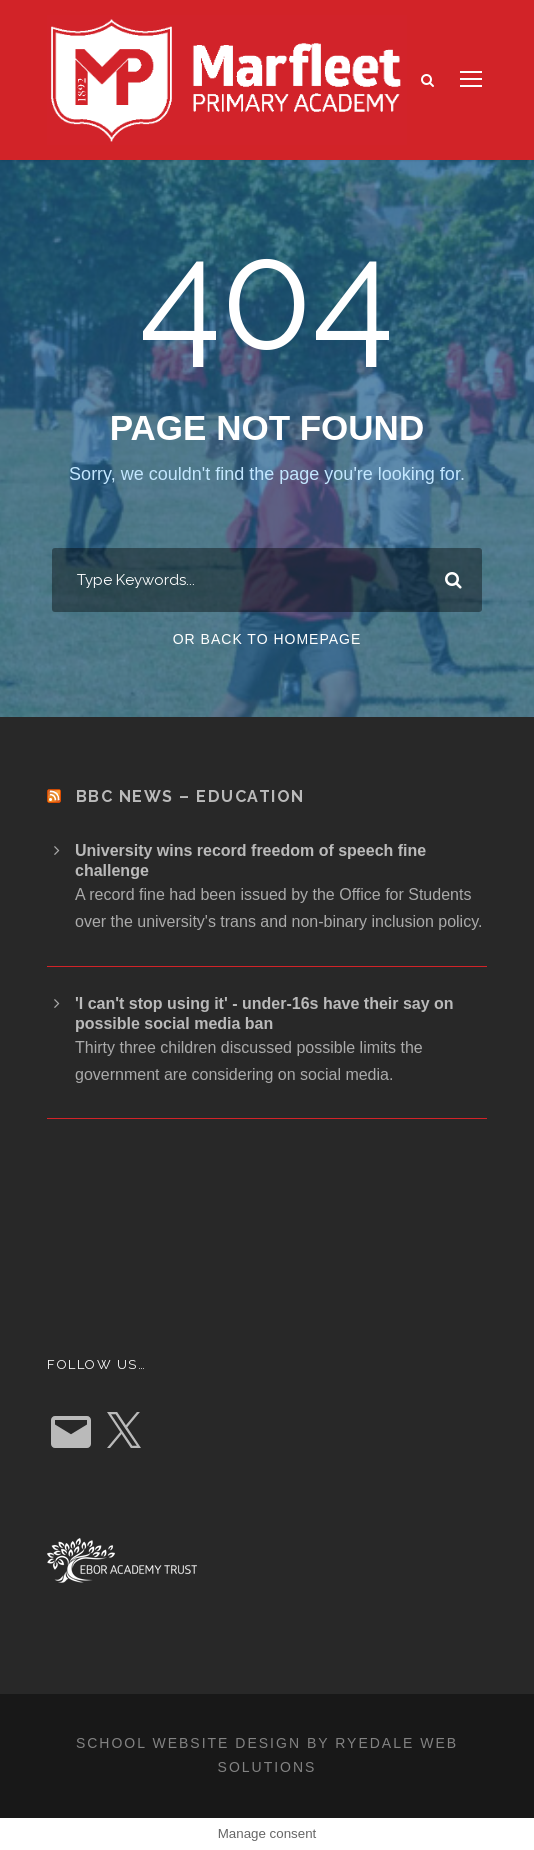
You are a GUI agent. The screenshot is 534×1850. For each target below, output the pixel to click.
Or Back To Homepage (267, 639)
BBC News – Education (190, 796)
